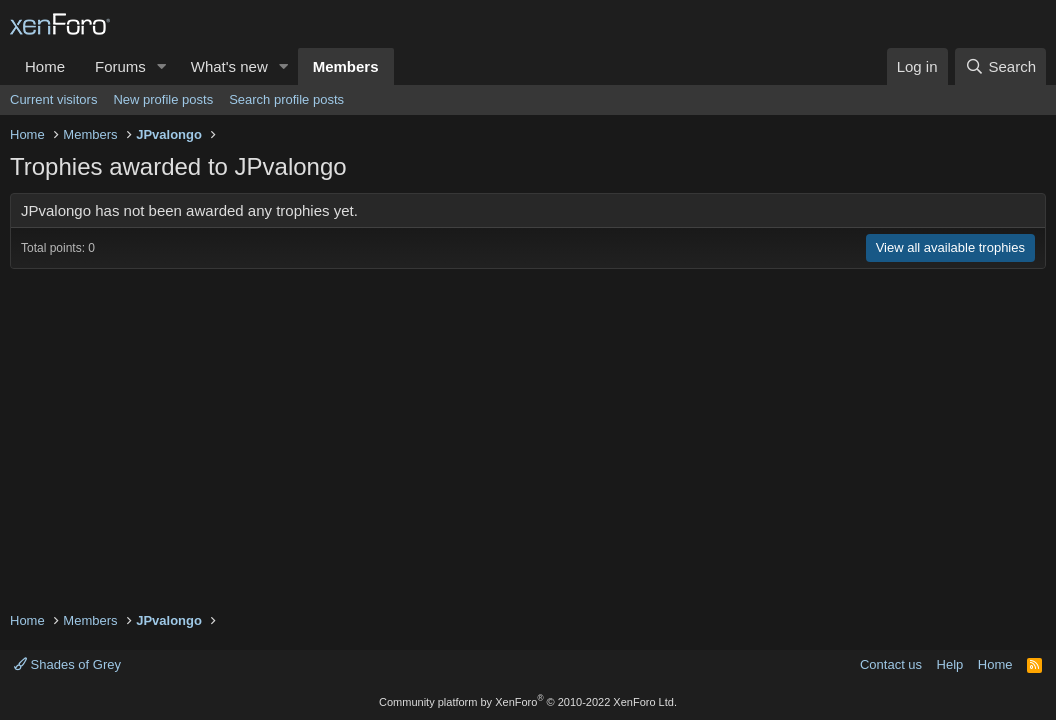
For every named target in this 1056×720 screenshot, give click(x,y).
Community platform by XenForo (528, 702)
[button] (162, 66)
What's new (229, 66)
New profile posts (163, 99)
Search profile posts (286, 99)
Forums (120, 66)
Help (950, 664)
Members (346, 66)
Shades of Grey (67, 664)
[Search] (1000, 66)
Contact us (891, 664)
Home (45, 66)
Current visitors (53, 99)
